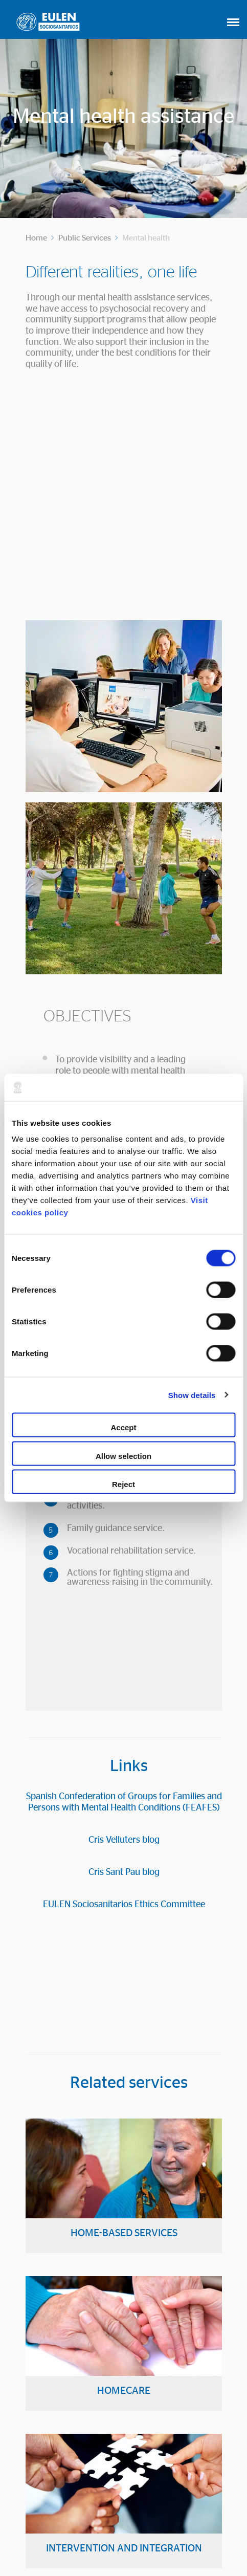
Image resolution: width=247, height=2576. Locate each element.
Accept (123, 1427)
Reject (123, 1484)
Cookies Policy (122, 2541)
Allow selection (123, 1455)
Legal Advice (64, 2541)
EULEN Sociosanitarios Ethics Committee (124, 1573)
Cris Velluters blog (124, 1509)
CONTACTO (123, 2485)
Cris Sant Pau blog (124, 1541)
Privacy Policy (180, 2541)
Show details (192, 1394)
